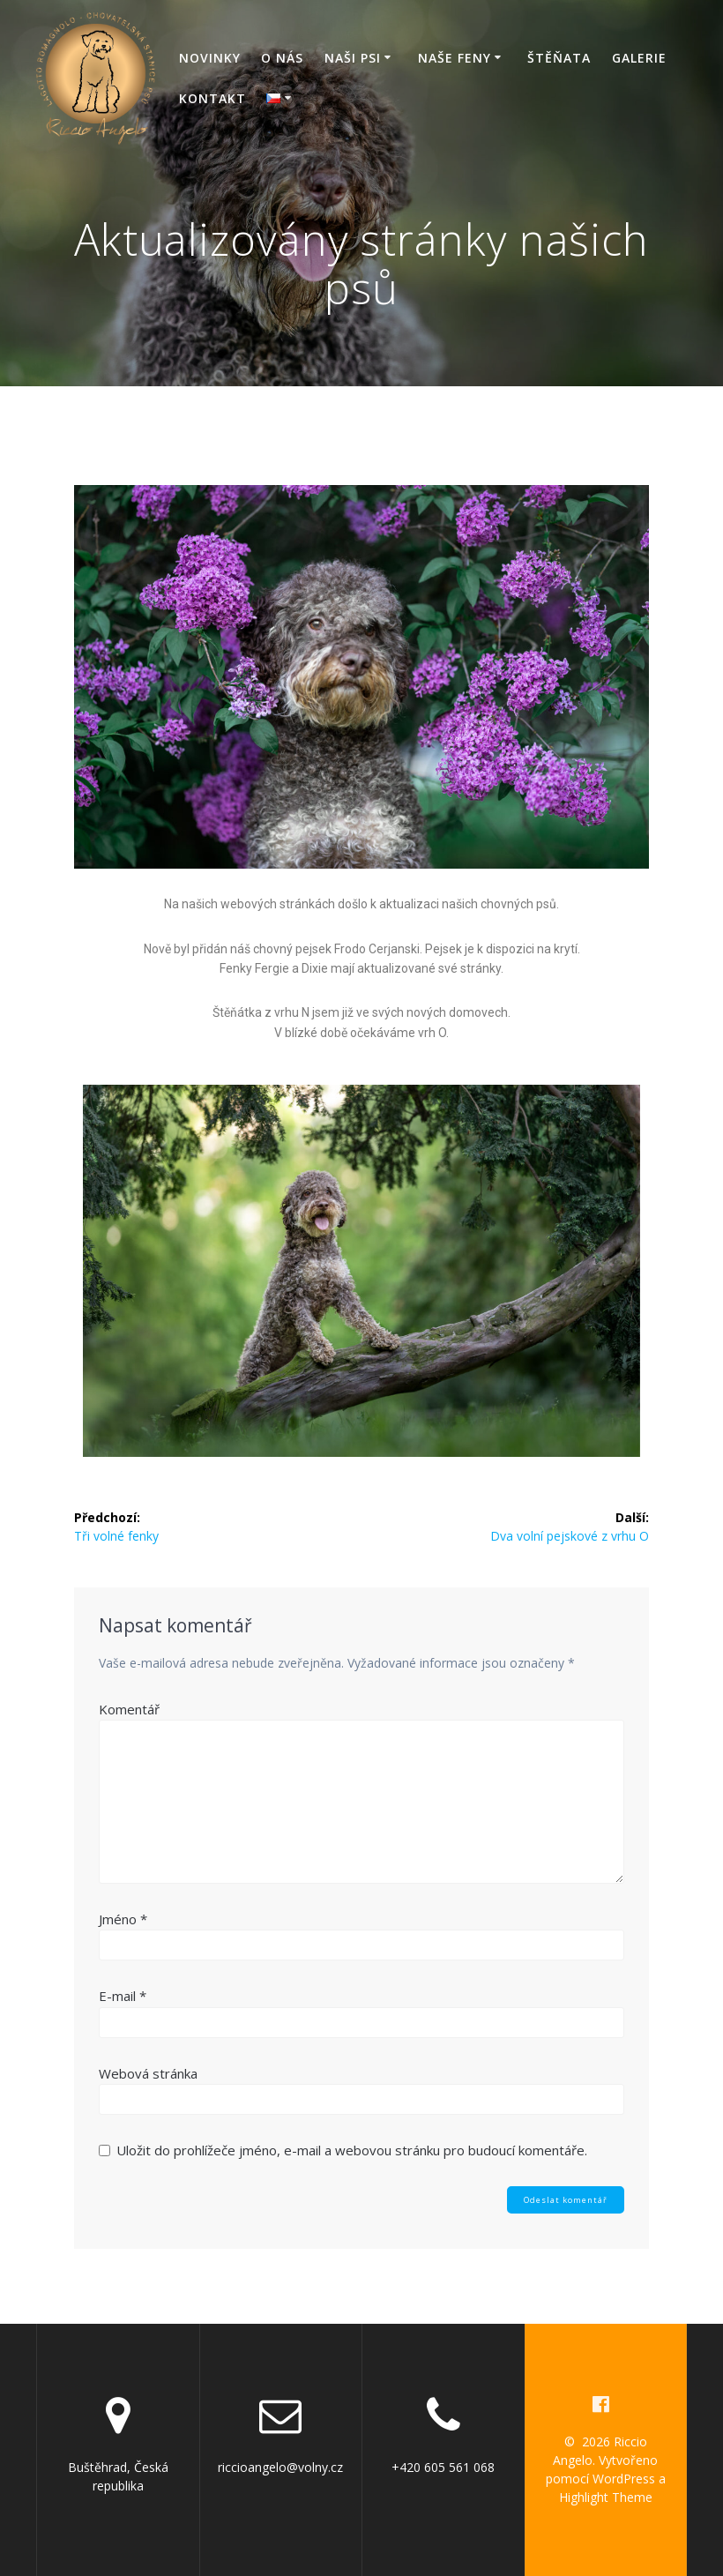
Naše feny (454, 57)
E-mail (122, 1996)
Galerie (639, 57)
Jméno (123, 1919)
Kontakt (212, 98)
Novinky (210, 57)
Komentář (129, 1709)
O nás (282, 57)
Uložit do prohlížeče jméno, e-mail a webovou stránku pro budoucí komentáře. (351, 2150)
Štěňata (559, 57)
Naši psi (352, 57)
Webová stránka (148, 2073)
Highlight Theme (605, 2497)
